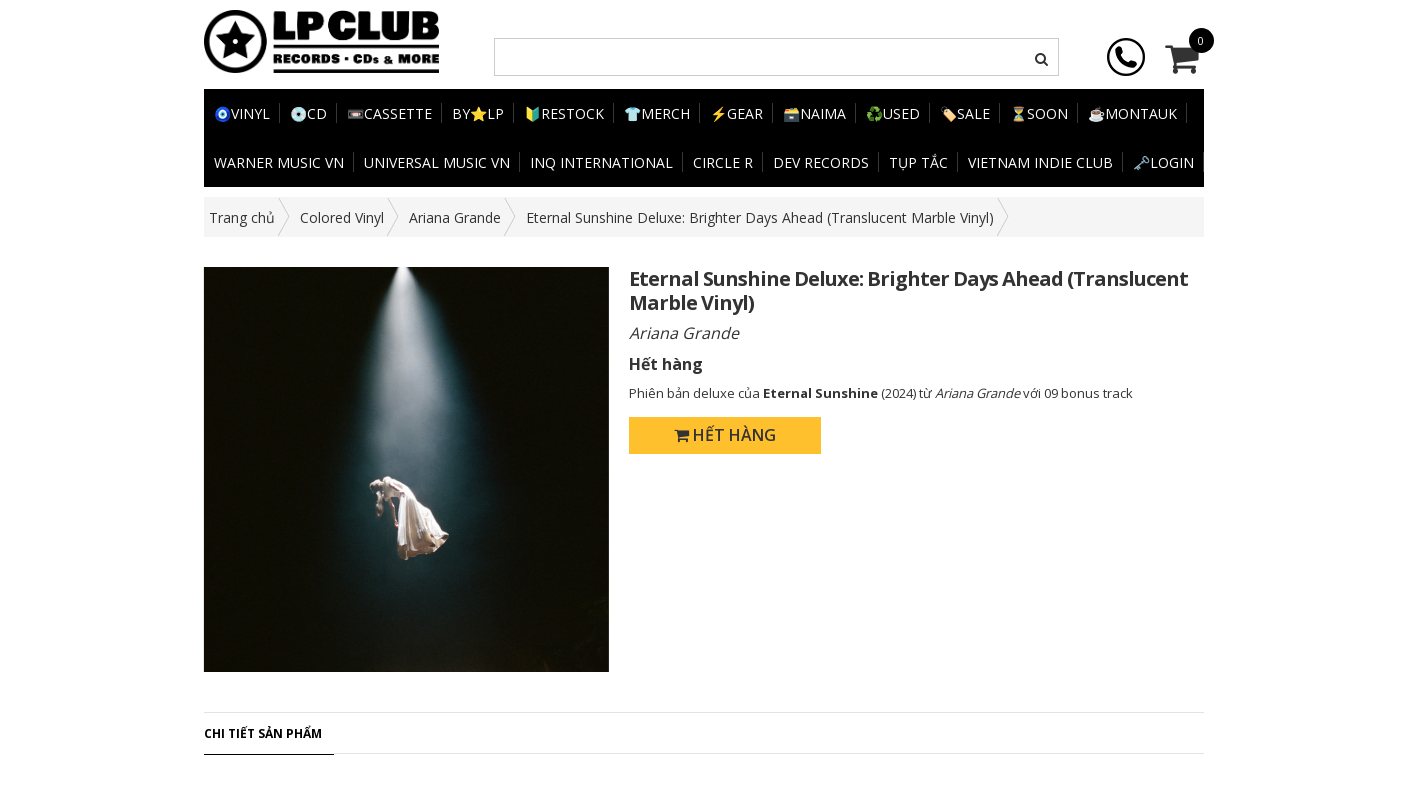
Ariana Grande (455, 217)
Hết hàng (725, 435)
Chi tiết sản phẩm (263, 733)
